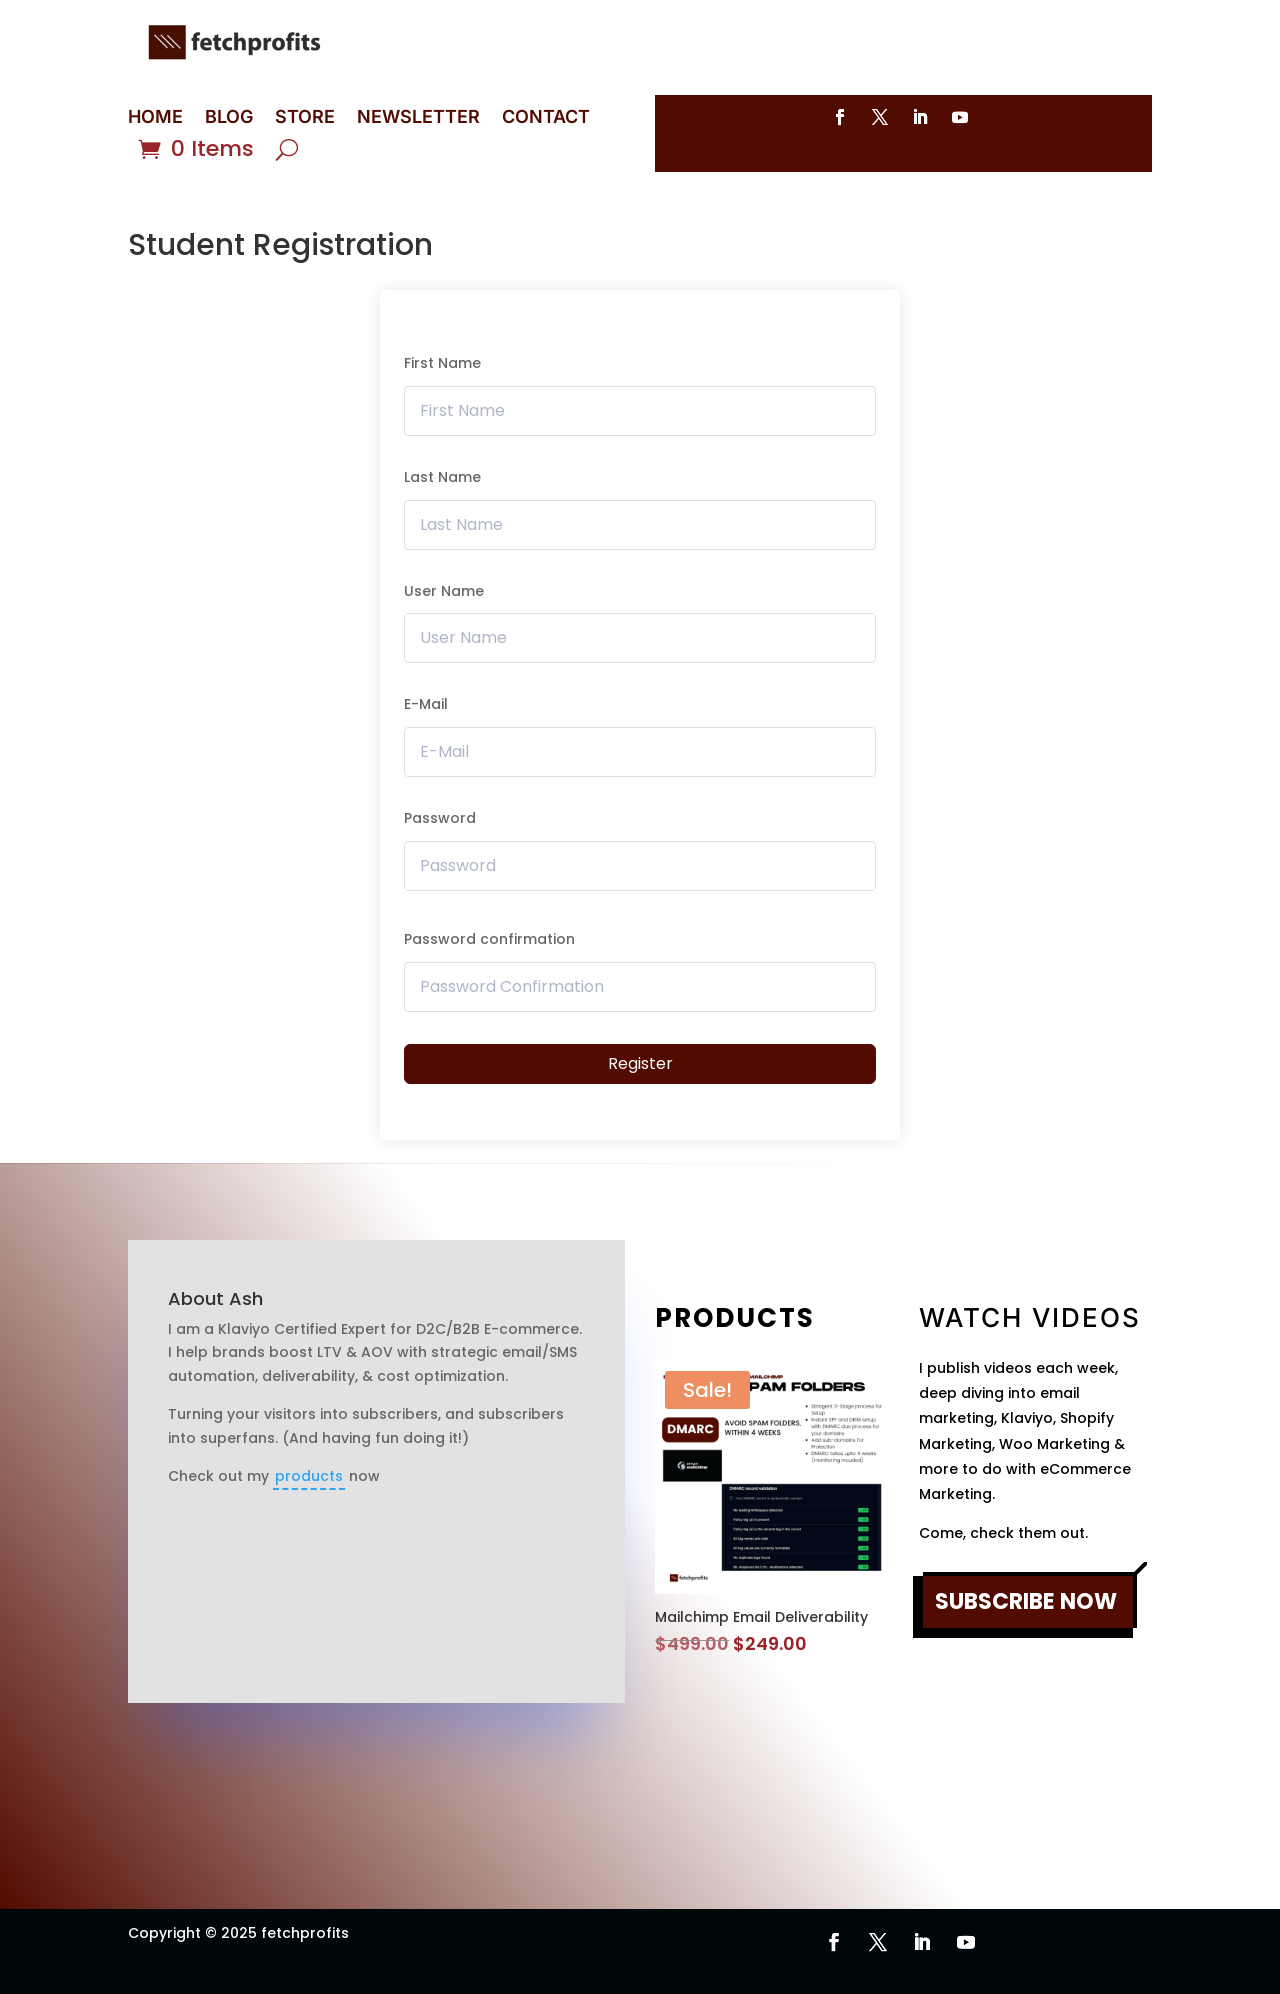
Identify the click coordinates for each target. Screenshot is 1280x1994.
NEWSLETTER (418, 118)
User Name (444, 591)
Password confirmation (489, 939)
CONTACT (546, 118)
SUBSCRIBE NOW (1026, 1601)
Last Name (442, 477)
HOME (155, 118)
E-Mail (426, 704)
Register (640, 1063)
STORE (305, 118)
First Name (442, 363)
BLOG (229, 118)
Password (440, 818)
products (309, 1476)
